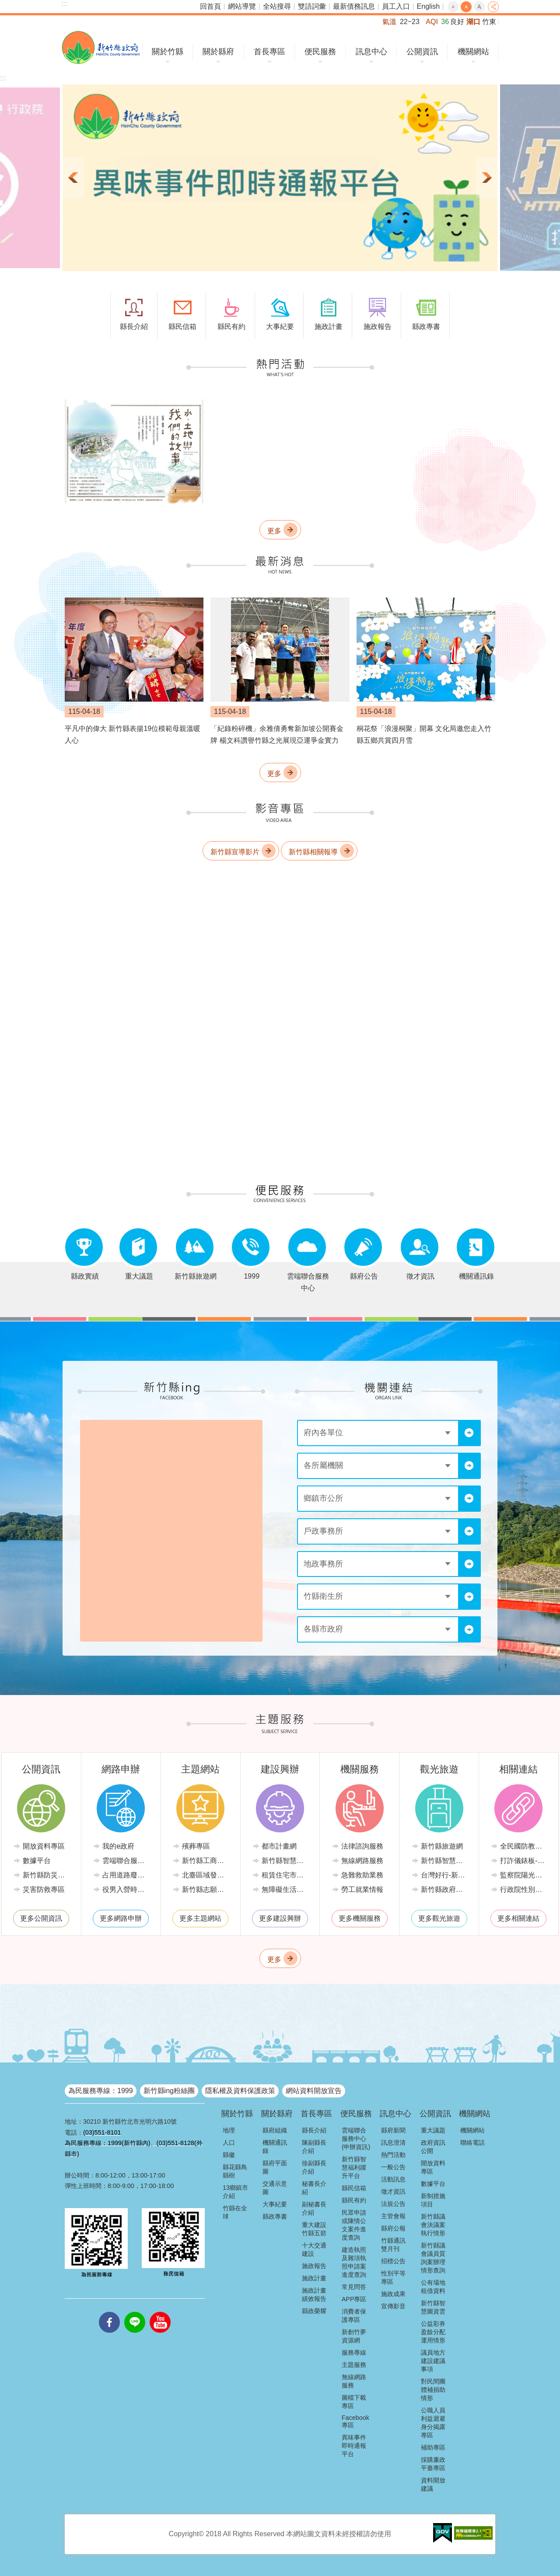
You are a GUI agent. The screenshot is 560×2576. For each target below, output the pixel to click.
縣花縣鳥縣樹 (235, 2171)
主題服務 (354, 2364)
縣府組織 (274, 2130)
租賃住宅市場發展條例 (287, 1875)
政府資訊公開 (433, 2146)
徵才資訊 (393, 2191)
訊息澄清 (393, 2142)
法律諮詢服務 (362, 1846)
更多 (274, 531)
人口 (229, 2142)
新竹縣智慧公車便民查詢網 (446, 1860)
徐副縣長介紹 (314, 2167)
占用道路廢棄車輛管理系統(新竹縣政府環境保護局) (127, 1875)
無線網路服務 (362, 1860)
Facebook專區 (355, 2421)
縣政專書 (274, 2216)
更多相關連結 (518, 1918)
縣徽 (229, 2154)
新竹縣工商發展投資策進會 (207, 1860)
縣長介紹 (314, 2130)
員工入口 (396, 6)
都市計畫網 (279, 1846)
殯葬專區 (196, 1846)
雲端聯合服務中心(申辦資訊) (356, 2138)
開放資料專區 (44, 1846)
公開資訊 (422, 51)
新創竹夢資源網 (354, 2336)
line (134, 2312)
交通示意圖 (274, 2187)
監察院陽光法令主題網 (525, 1875)
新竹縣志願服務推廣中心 (207, 1889)
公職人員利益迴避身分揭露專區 (433, 2423)
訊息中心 (371, 51)
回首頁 (210, 6)
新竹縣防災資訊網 (48, 1875)
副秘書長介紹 (314, 2208)
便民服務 (320, 51)
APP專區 (354, 2299)
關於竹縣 (167, 51)
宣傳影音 (393, 2306)
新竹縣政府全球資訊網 (100, 47)
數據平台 (37, 1860)
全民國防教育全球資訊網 (525, 1846)
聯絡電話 (472, 2142)
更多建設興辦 (280, 1918)
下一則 (486, 177)
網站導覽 (242, 6)
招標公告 (393, 2261)
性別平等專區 (393, 2277)
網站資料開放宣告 (314, 2090)
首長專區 (269, 51)
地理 (229, 2130)
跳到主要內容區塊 (4, 4)
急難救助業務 (362, 1875)
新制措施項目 (433, 2200)
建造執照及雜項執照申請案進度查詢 (354, 2262)
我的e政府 (118, 1846)
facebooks (109, 2312)
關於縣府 (218, 51)
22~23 (410, 21)
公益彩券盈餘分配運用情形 (433, 2332)
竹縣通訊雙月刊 (393, 2244)
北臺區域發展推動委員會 (207, 1875)
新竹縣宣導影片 (234, 852)
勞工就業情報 (362, 1889)
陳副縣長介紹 (314, 2146)
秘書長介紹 (314, 2187)
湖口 (473, 21)
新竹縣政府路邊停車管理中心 (446, 1889)
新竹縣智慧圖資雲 (433, 2307)
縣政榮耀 (314, 2310)
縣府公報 (393, 2228)
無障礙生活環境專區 (287, 1889)
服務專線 (354, 2352)
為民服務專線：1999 (100, 2090)
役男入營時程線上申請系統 (127, 1889)
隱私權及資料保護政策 (240, 2090)
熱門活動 (393, 2154)
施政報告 (314, 2265)
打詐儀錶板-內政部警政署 (525, 1860)
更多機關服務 (360, 1918)
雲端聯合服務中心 (127, 1860)
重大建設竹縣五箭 (314, 2229)
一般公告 (393, 2167)
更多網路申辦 (121, 1918)
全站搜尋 (277, 6)
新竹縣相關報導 (313, 852)
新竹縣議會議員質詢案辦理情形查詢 (433, 2258)
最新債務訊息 (354, 6)
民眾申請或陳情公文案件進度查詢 (354, 2225)
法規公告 (393, 2203)
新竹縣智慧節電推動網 (287, 1860)
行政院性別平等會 (525, 1889)
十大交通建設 (314, 2249)
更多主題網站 (200, 1918)
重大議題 (433, 2130)
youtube (160, 2312)
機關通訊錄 (274, 2146)
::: (64, 3)
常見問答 (354, 2286)
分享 (493, 6)
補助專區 (433, 2447)
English (428, 6)
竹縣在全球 (235, 2212)
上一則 (73, 177)
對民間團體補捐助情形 (433, 2389)
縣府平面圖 (274, 2167)
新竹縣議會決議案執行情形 (433, 2225)
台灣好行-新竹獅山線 (446, 1875)
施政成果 (393, 2293)
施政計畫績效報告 (314, 2294)
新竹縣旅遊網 (442, 1846)
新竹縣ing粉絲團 (169, 2090)
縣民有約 (354, 2200)
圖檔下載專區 (354, 2401)
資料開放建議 (433, 2484)
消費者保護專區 (354, 2315)
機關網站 (473, 51)
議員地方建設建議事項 (433, 2361)
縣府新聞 (393, 2130)
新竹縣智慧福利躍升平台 (354, 2167)
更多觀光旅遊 (439, 1918)
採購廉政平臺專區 (433, 2463)
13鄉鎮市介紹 (235, 2191)
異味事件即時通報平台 (354, 2445)
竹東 (489, 21)
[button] (280, 177)
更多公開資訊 (41, 1918)
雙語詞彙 (312, 6)
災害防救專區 (44, 1889)
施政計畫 (314, 2278)
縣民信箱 (354, 2188)
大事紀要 (274, 2204)
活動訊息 (393, 2179)
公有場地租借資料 (433, 2286)
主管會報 (393, 2215)
